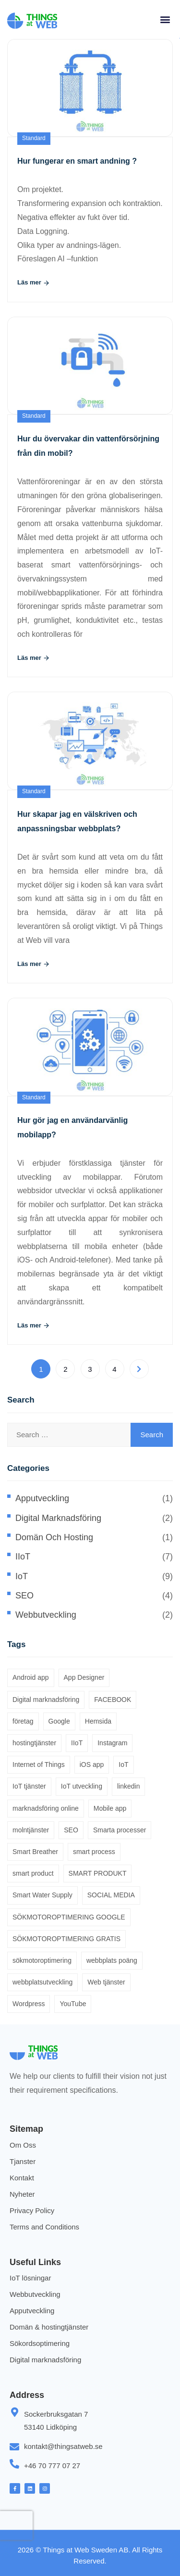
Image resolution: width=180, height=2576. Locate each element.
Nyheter (22, 2194)
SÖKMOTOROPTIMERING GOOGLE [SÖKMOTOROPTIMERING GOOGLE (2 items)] (68, 1917)
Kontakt (22, 2178)
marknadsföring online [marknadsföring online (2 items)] (45, 1808)
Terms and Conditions (44, 2227)
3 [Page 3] (90, 1369)
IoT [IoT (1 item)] (123, 1764)
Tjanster (23, 2161)
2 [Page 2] (65, 1369)
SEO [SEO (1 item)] (71, 1830)
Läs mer (33, 283)
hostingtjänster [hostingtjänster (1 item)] (34, 1743)
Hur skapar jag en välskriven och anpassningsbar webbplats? (77, 821)
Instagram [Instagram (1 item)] (112, 1743)
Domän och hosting (54, 1537)
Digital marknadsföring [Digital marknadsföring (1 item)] (45, 1699)
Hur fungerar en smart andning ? (77, 161)
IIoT (22, 1556)
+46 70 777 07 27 (52, 2465)
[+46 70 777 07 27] (14, 2464)
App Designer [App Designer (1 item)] (84, 1677)
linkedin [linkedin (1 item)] (128, 1786)
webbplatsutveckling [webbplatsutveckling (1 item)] (42, 1982)
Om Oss (23, 2145)
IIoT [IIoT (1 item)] (77, 1743)
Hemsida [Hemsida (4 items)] (98, 1721)
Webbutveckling (45, 1615)
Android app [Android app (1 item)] (30, 1677)
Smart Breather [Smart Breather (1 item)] (35, 1851)
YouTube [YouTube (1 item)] (73, 2004)
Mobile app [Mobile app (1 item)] (110, 1808)
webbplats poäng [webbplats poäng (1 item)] (111, 1960)
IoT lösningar (30, 2278)
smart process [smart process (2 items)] (94, 1851)
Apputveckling (42, 1498)
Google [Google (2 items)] (59, 1721)
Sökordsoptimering (40, 2343)
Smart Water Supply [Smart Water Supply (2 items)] (42, 1895)
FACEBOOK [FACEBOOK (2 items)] (112, 1699)
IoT (21, 1576)
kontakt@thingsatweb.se (63, 2446)
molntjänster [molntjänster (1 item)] (30, 1830)
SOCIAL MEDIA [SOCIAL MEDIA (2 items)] (111, 1895)
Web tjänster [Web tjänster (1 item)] (106, 1982)
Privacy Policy (32, 2210)
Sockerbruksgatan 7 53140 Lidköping (56, 2420)
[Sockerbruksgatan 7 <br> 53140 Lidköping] (14, 2412)
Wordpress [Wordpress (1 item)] (28, 2004)
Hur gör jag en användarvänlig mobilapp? (72, 1127)
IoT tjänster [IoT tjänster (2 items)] (29, 1786)
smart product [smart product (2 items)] (33, 1873)
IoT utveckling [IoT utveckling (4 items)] (81, 1786)
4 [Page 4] (114, 1369)
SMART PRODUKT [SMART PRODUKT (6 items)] (98, 1873)
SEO (24, 1595)
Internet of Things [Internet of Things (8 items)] (38, 1764)
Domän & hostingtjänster (49, 2327)
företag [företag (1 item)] (23, 1721)
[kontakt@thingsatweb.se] (14, 2447)
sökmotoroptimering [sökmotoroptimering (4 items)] (42, 1960)
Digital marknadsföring (58, 1518)
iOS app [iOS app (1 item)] (92, 1764)
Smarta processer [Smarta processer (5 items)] (119, 1830)
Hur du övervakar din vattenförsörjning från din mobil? (88, 446)
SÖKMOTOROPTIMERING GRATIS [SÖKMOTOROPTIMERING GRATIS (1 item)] (66, 1939)
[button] (165, 19)
